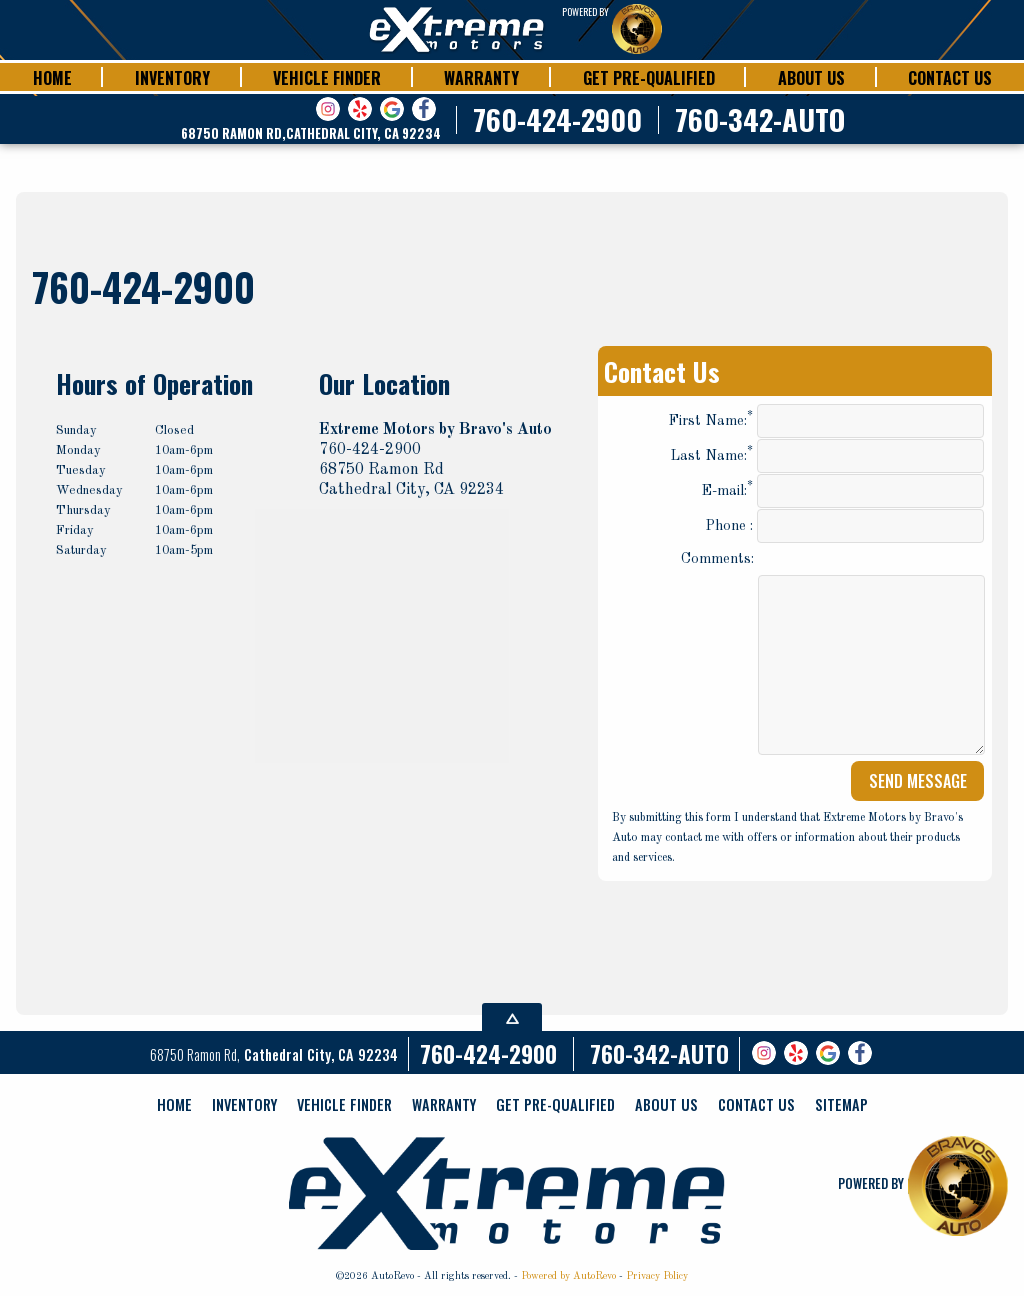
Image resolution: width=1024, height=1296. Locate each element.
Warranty (444, 1104)
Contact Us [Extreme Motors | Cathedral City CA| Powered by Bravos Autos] (950, 78)
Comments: (717, 559)
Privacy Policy (657, 1276)
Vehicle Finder (344, 1104)
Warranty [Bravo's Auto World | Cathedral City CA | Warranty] (481, 78)
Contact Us (756, 1104)
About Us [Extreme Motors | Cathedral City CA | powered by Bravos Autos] (811, 78)
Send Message (918, 781)
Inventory (244, 1104)
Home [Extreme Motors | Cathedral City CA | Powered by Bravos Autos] (52, 78)
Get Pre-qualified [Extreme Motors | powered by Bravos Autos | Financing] (649, 78)
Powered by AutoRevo (568, 1276)
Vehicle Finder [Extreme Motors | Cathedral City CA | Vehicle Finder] (327, 78)
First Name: (826, 421)
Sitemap (841, 1104)
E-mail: (842, 491)
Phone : (844, 526)
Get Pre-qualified (555, 1104)
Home (174, 1104)
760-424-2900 (488, 1054)
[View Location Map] (311, 134)
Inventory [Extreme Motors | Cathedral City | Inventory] (172, 78)
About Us (666, 1104)
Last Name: (827, 456)
